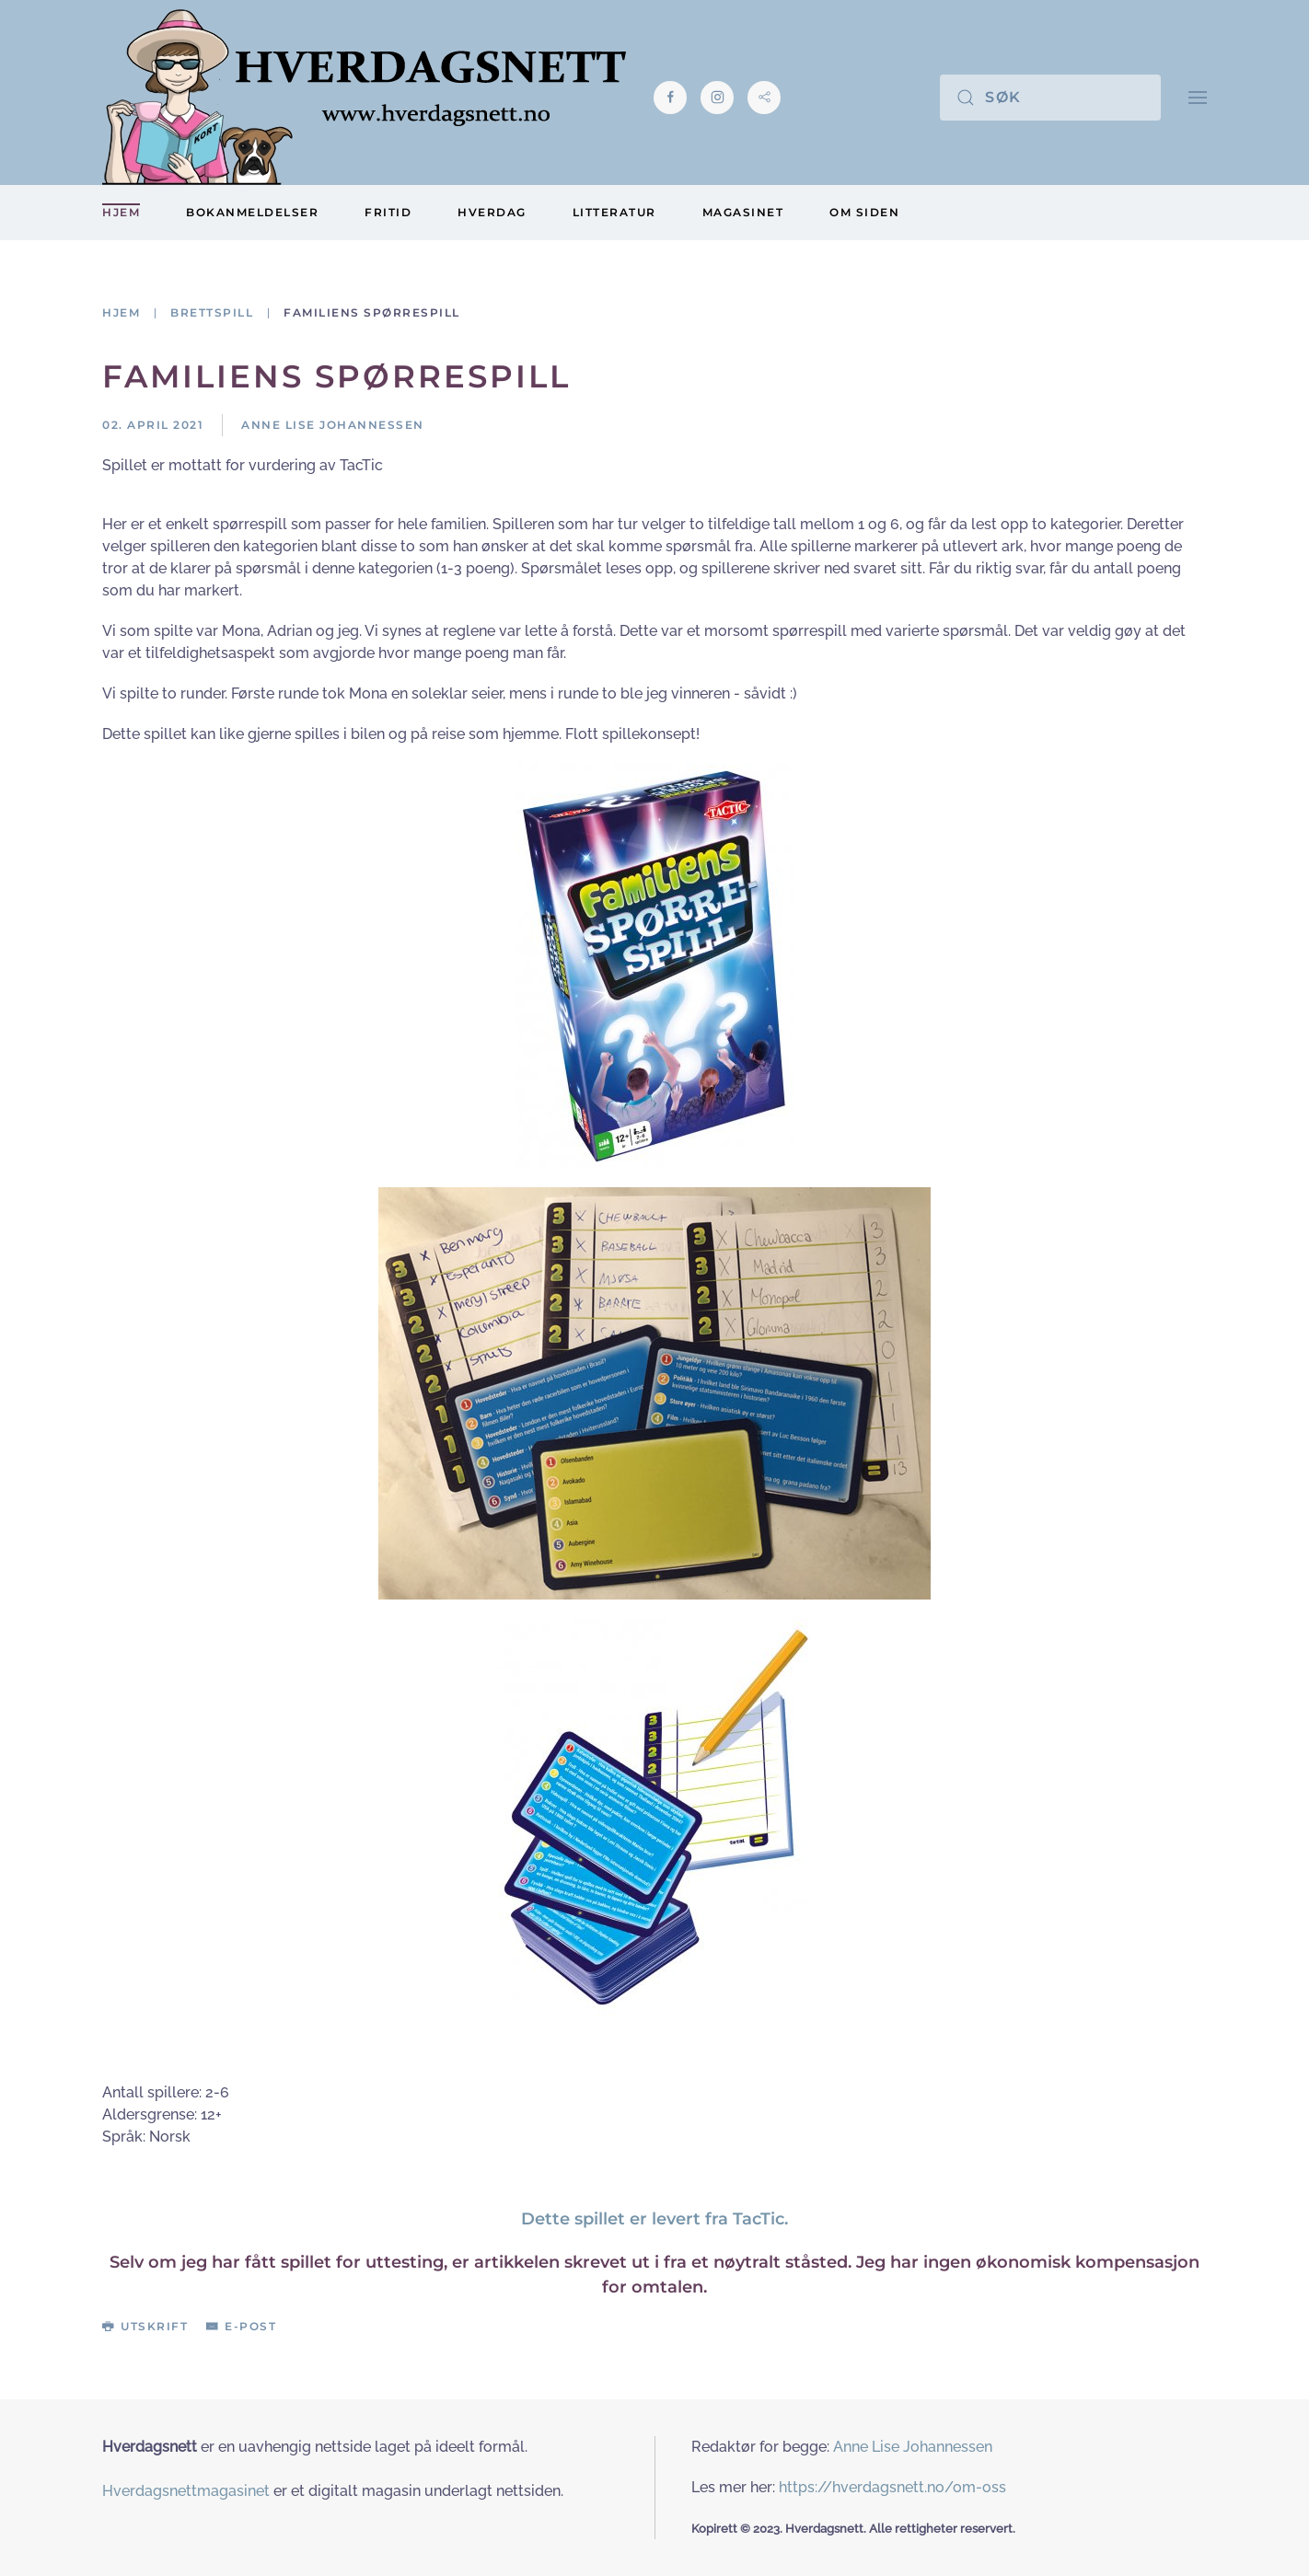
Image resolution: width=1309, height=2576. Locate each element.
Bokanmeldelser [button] (252, 212)
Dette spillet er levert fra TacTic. (654, 2219)
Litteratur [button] (614, 212)
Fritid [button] (388, 212)
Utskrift (145, 2326)
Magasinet (743, 212)
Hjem (121, 212)
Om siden (864, 212)
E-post (241, 2326)
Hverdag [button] (492, 212)
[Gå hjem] (364, 97)
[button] (1197, 97)
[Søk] (1050, 98)
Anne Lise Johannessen (912, 2446)
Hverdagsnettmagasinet (186, 2491)
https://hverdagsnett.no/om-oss (892, 2487)
